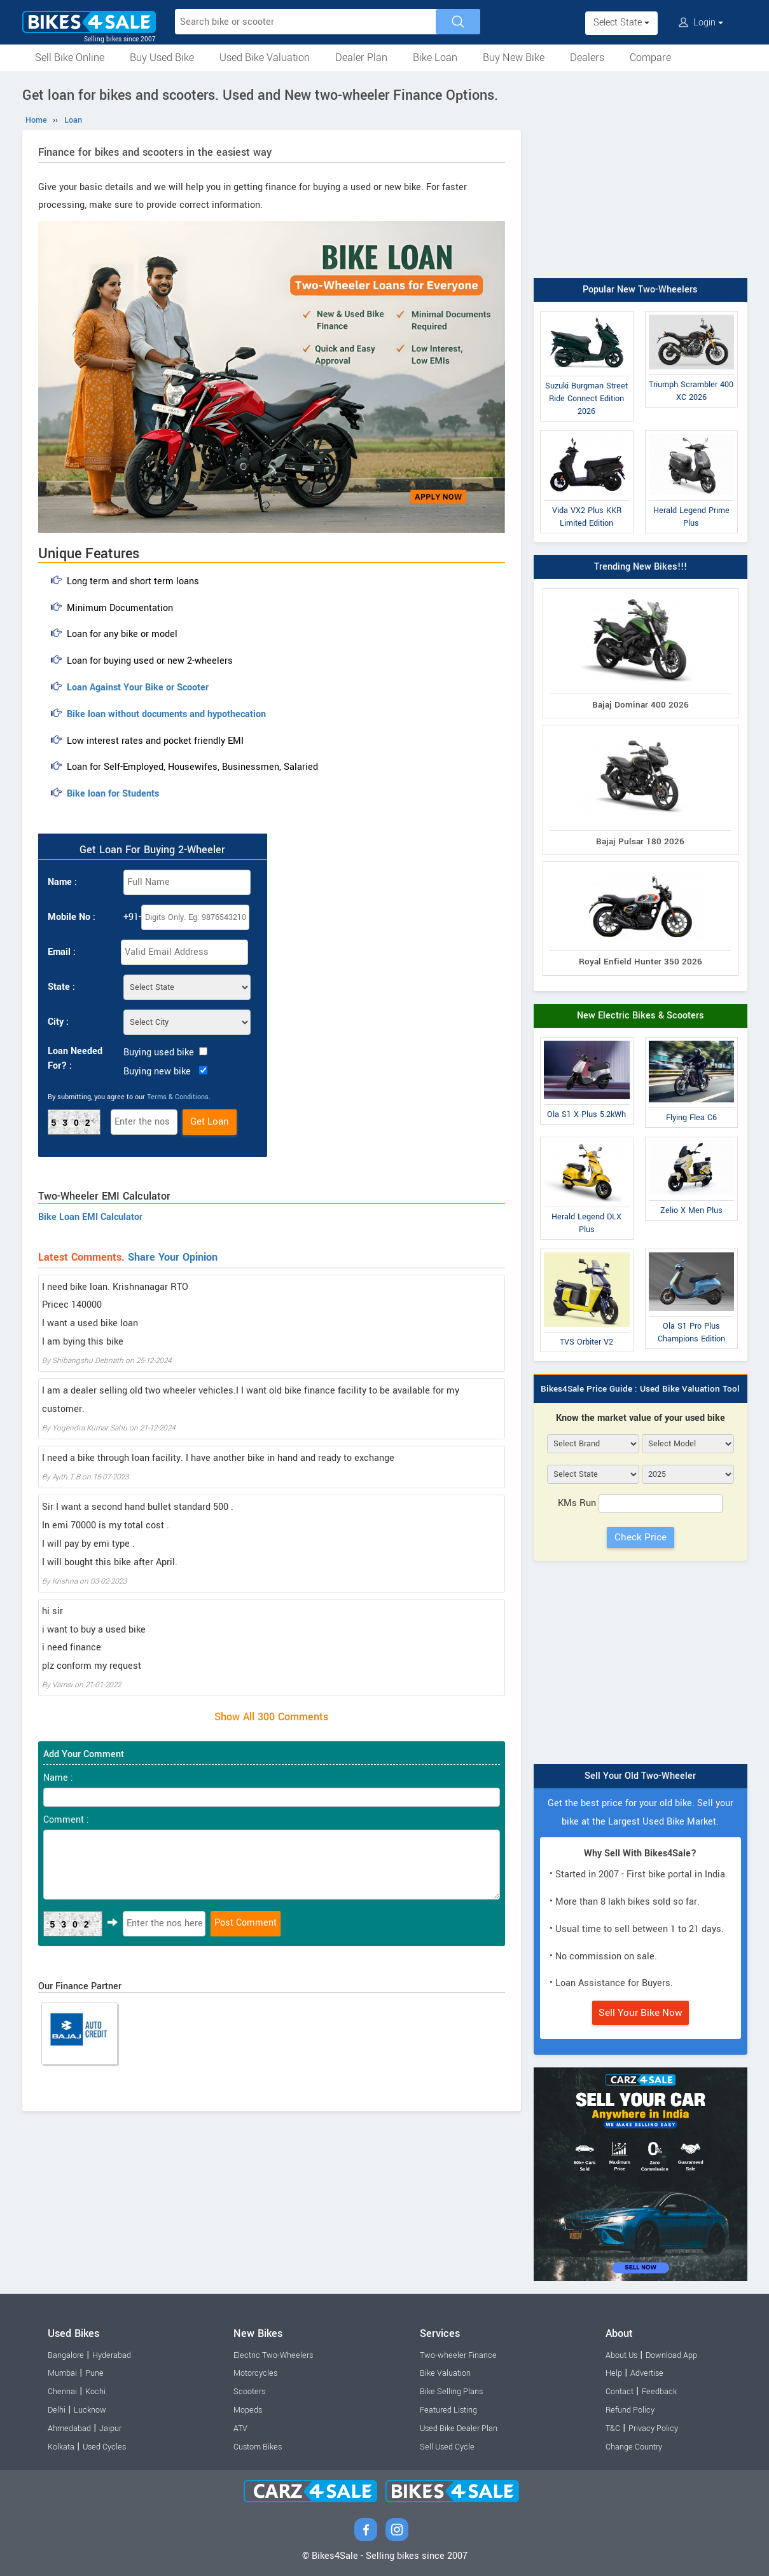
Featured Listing (448, 2410)
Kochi (95, 2391)
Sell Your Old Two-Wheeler (640, 1776)
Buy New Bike (513, 57)
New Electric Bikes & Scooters (640, 1015)
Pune (94, 2373)
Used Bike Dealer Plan (458, 2428)
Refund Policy (630, 2410)
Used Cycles (104, 2447)
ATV (240, 2428)
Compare (650, 57)
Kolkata (61, 2447)
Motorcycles (255, 2373)
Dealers (587, 57)
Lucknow (90, 2410)
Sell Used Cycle (447, 2447)
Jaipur (110, 2428)
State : (61, 987)
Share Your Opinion (173, 1257)
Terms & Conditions (178, 1097)
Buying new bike (157, 1071)
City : (58, 1022)
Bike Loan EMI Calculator (90, 1217)
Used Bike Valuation (264, 57)
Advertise (646, 2373)
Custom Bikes (257, 2447)
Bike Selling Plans (451, 2391)
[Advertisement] (640, 176)
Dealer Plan (361, 57)
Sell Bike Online (69, 57)
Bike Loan (435, 57)
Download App (671, 2355)
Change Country (634, 2447)
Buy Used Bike (162, 57)
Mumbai (62, 2373)
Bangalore (66, 2355)
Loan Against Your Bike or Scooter (138, 687)
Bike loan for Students (113, 793)
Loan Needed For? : (75, 1058)
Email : (62, 952)
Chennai (62, 2391)
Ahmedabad (69, 2428)
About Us (621, 2355)
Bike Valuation (445, 2373)
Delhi (57, 2410)
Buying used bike (158, 1052)
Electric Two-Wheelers (273, 2355)
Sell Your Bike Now (640, 2013)
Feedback (659, 2391)
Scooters (249, 2391)
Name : (62, 882)
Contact (620, 2391)
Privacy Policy (653, 2428)
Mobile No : (71, 917)
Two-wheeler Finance (458, 2355)
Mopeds (247, 2410)
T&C (613, 2428)
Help (614, 2373)
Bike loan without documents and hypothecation (166, 714)
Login (701, 22)
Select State (621, 22)
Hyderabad (111, 2355)
